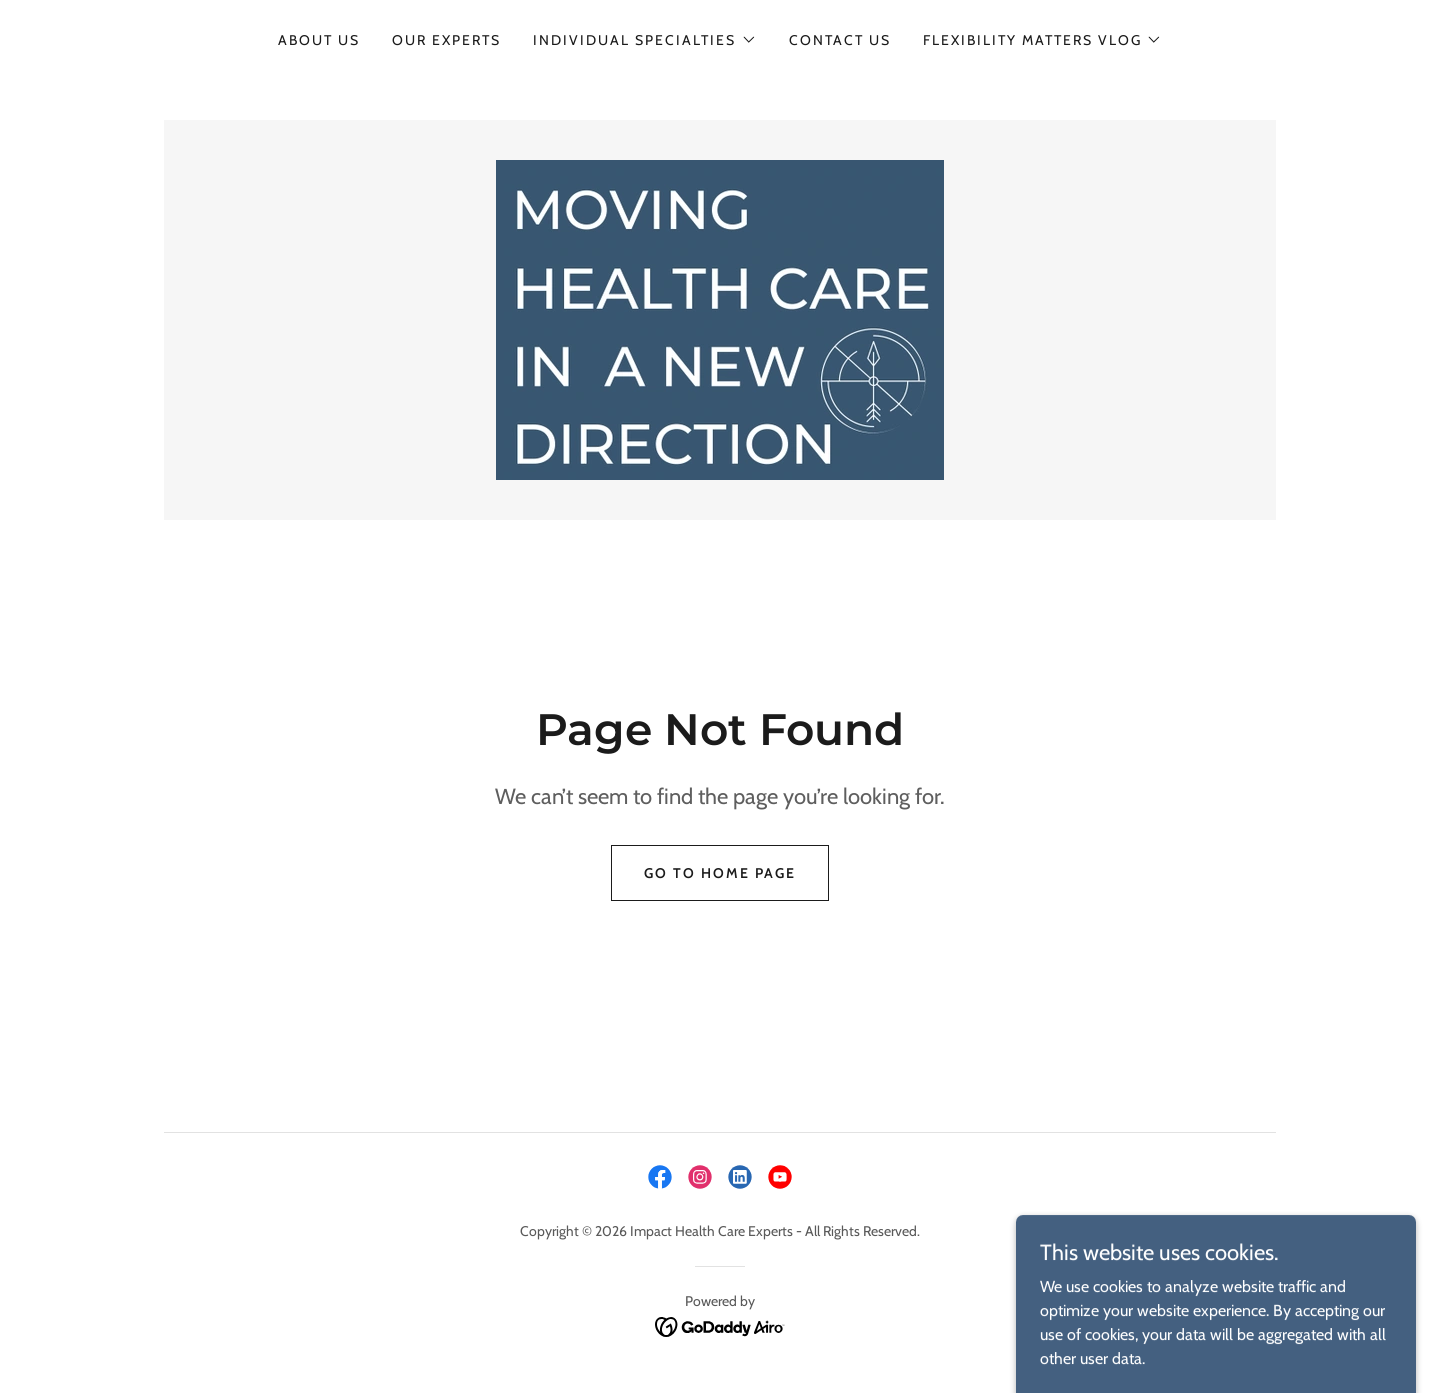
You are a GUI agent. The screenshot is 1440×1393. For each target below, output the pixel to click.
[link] (720, 318)
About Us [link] (319, 40)
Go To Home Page (720, 873)
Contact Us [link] (840, 40)
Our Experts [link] (446, 40)
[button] (644, 40)
